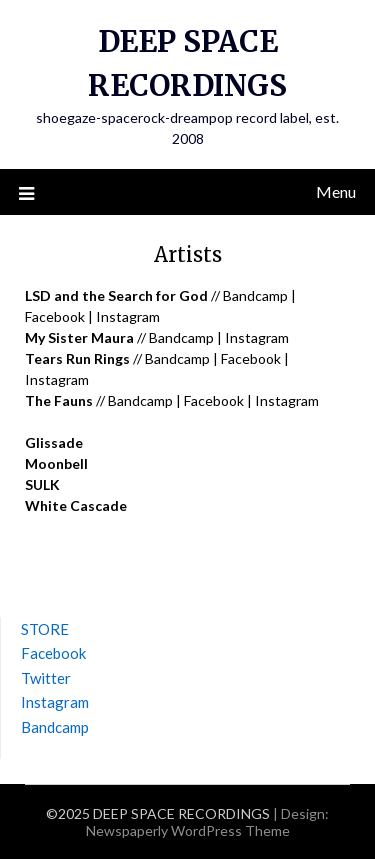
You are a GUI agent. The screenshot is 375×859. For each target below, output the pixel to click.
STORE (45, 629)
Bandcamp (255, 295)
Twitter (46, 678)
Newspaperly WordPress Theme (188, 830)
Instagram (128, 316)
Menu (336, 191)
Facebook (55, 316)
